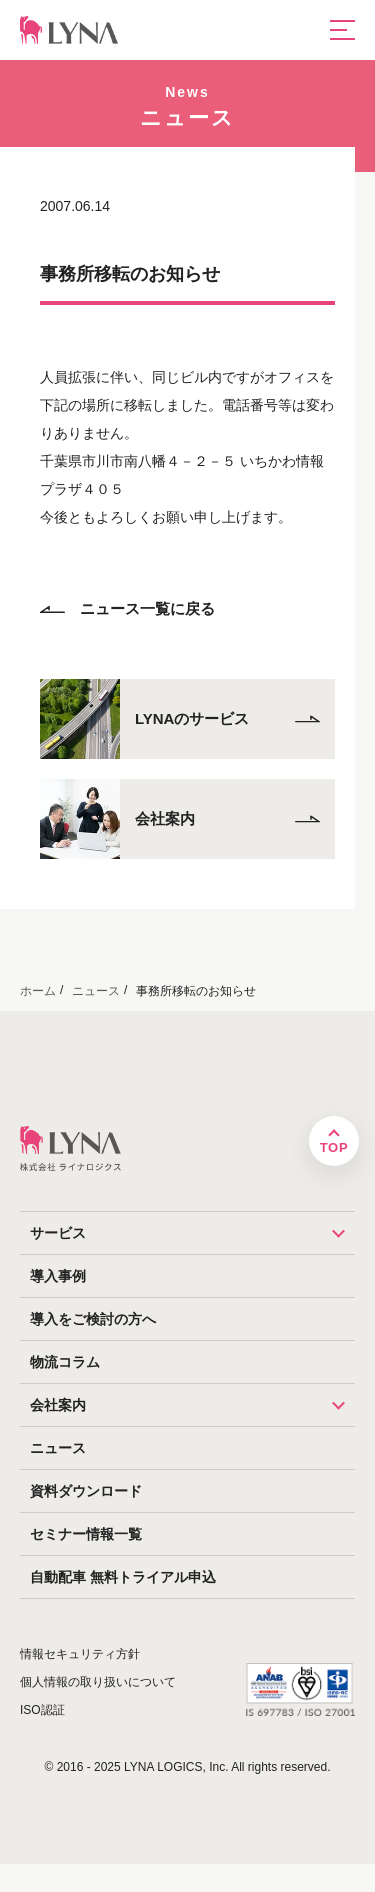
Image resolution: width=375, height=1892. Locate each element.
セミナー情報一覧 (86, 1534)
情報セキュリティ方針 (80, 1654)
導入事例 (58, 1276)
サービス (192, 1233)
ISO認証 (42, 1710)
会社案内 (192, 1405)
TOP (334, 1147)
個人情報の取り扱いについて (98, 1682)
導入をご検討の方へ (93, 1319)
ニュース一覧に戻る (127, 608)
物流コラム (65, 1362)
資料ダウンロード (86, 1491)
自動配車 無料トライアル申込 (123, 1577)
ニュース (58, 1448)
